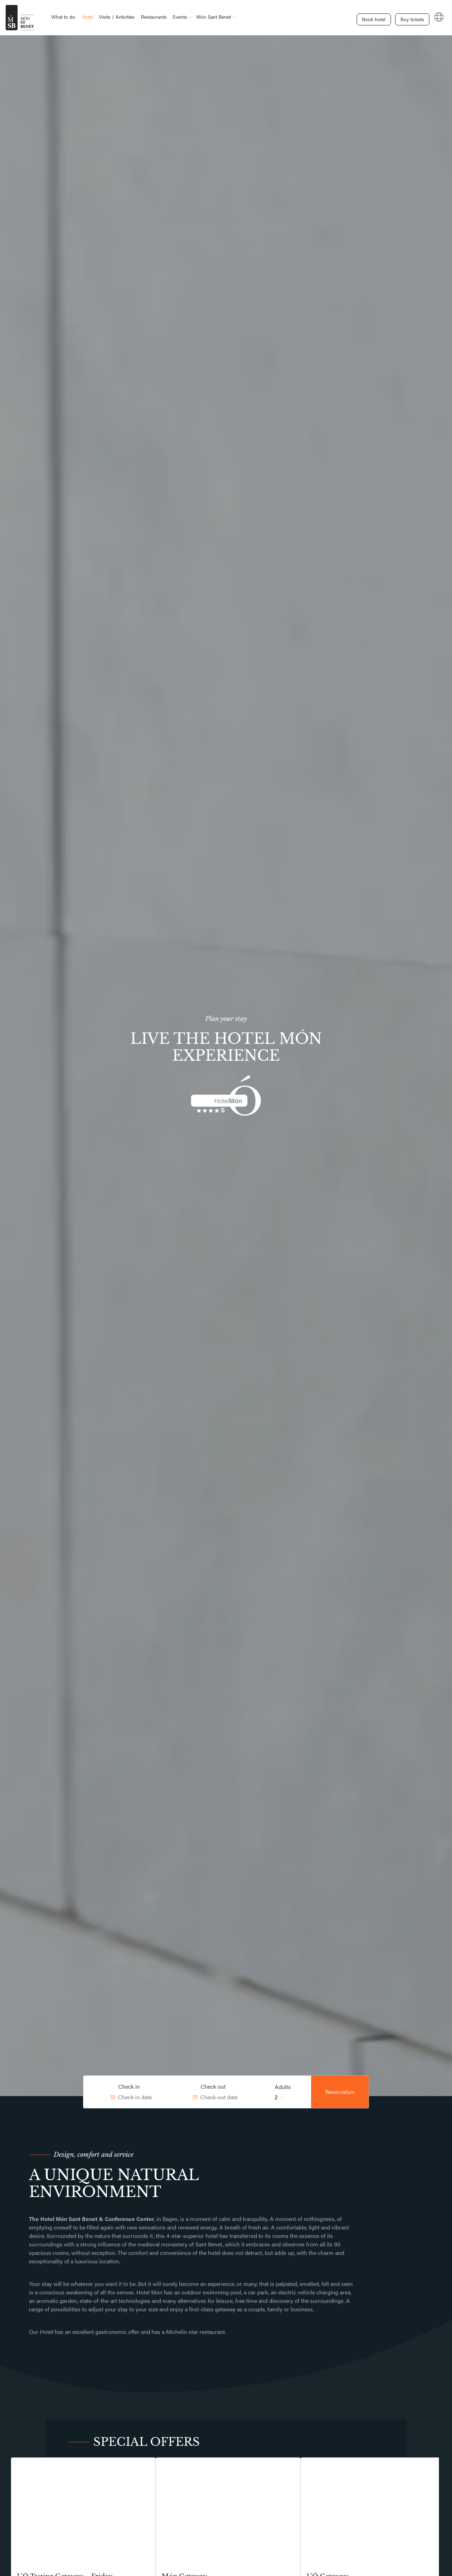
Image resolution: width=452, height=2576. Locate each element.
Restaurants (154, 16)
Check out (213, 2086)
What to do (63, 16)
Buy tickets (404, 16)
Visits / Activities (117, 16)
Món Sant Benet (213, 16)
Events (180, 16)
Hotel (87, 16)
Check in (129, 2086)
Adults (283, 2087)
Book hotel (357, 16)
